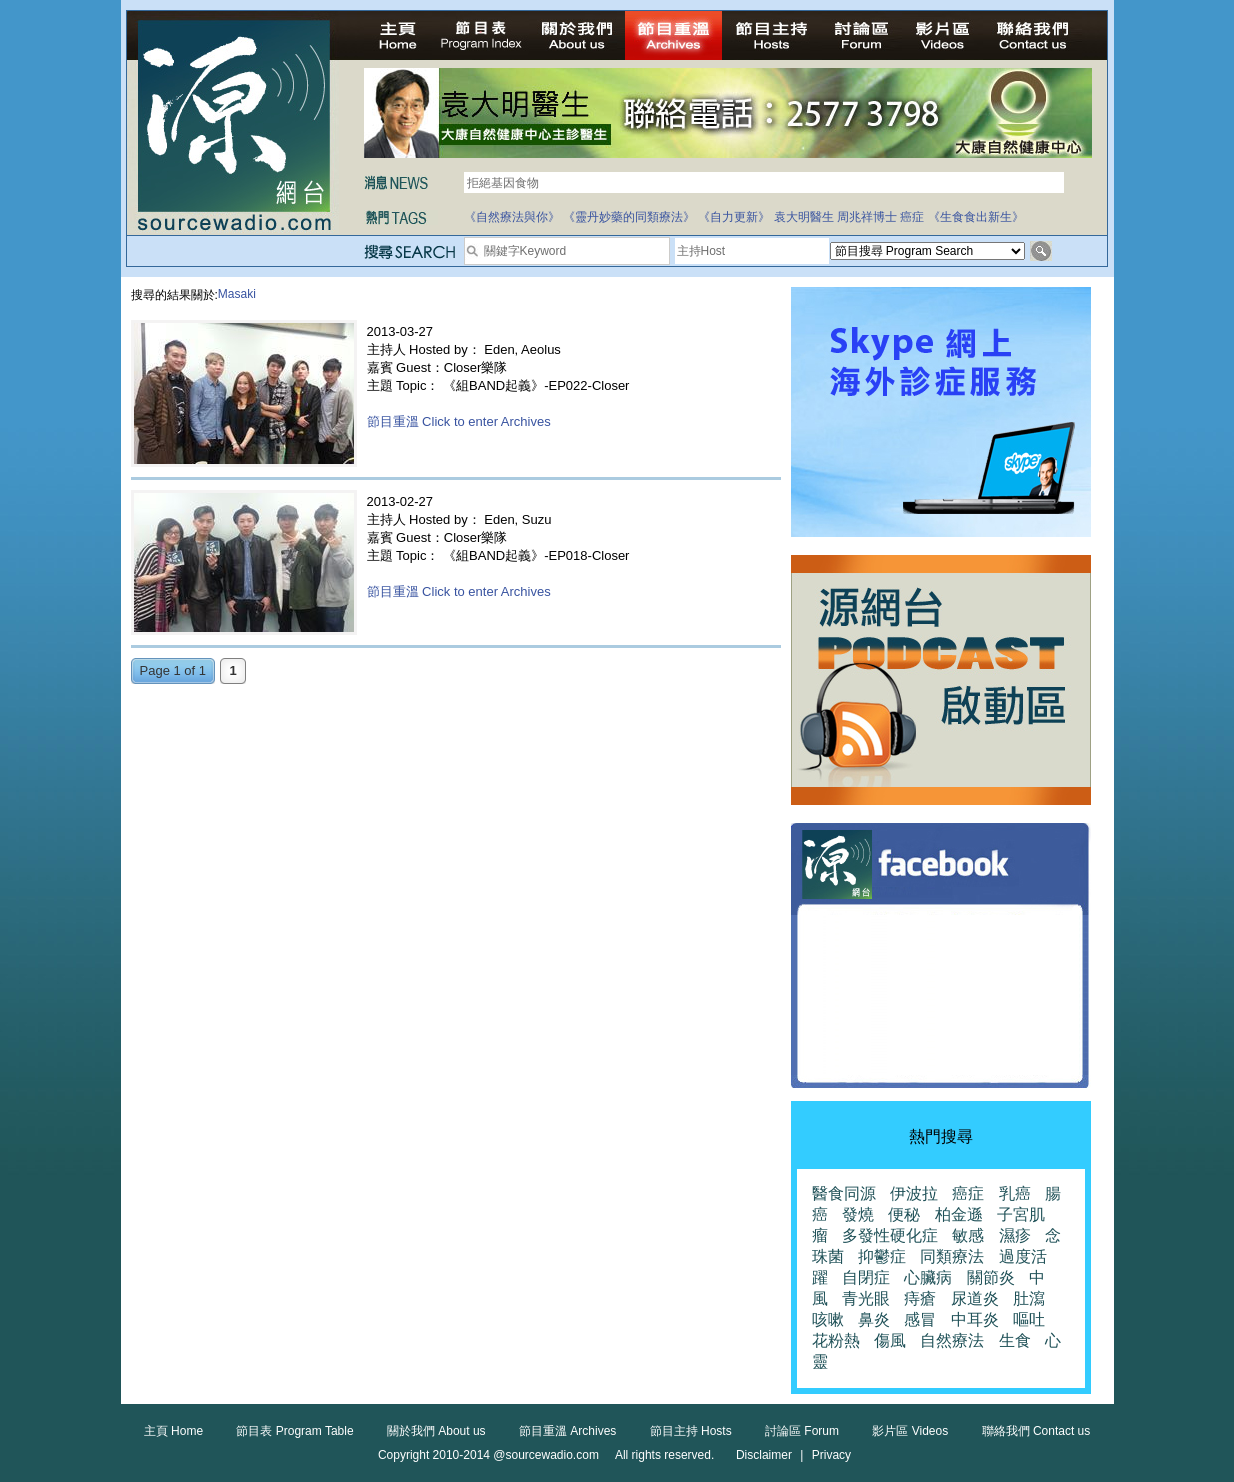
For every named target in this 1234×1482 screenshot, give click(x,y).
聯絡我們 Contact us (1036, 1431)
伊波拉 (914, 1193)
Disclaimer (764, 1455)
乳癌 (1015, 1193)
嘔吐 (1029, 1319)
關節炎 (991, 1277)
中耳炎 (975, 1319)
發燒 (858, 1214)
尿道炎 (975, 1298)
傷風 (890, 1340)
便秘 (904, 1214)
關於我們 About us (436, 1431)
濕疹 (1015, 1235)
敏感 (968, 1235)
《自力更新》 (734, 217)
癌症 (912, 217)
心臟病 (928, 1277)
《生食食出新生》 (976, 217)
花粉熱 (836, 1340)
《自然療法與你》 (512, 217)
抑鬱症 (882, 1256)
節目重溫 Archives (567, 1431)
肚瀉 (1029, 1298)
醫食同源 (844, 1193)
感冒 (920, 1319)
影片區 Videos (910, 1431)
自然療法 (952, 1340)
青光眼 (866, 1298)
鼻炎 (874, 1319)
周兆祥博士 (867, 217)
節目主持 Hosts (691, 1431)
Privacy (831, 1455)
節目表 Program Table (294, 1431)
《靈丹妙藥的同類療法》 (629, 217)
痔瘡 (920, 1298)
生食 (1015, 1340)
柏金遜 (959, 1214)
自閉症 (866, 1277)
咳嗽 (828, 1319)
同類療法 (952, 1256)
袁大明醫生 (804, 217)
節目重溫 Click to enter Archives (459, 421)
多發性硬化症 (890, 1235)
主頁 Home (173, 1431)
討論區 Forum (802, 1431)
